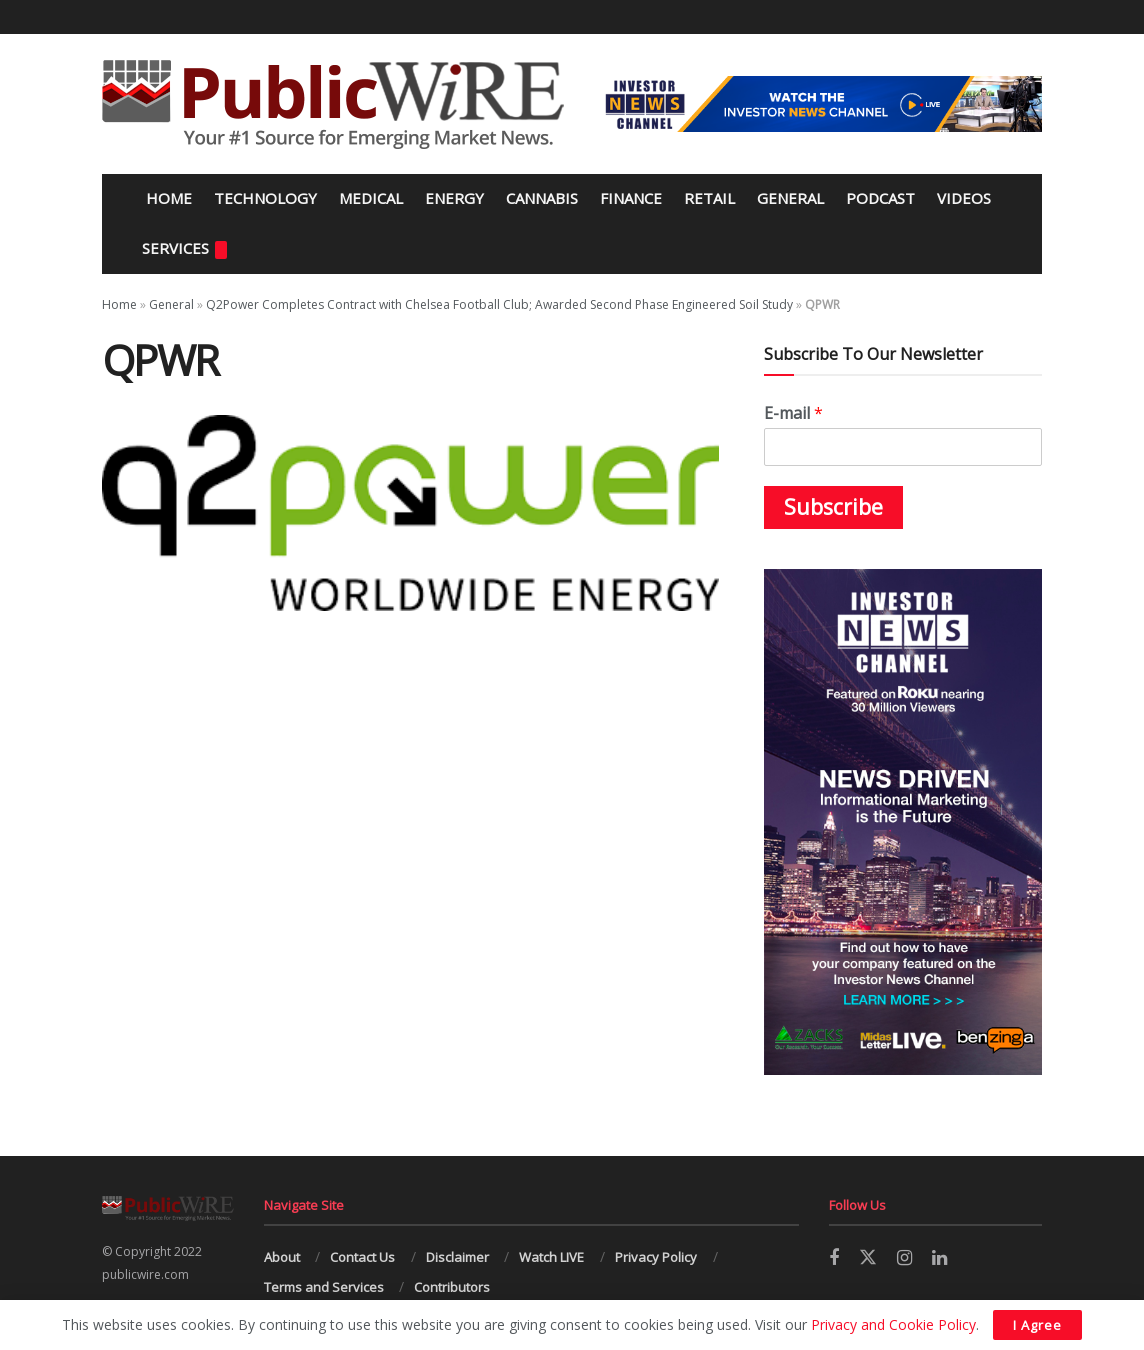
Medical (371, 198)
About (282, 1257)
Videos (964, 198)
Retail (709, 198)
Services (184, 248)
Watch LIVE (551, 1257)
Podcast (880, 198)
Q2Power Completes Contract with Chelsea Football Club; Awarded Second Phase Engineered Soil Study (499, 304)
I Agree (1037, 1325)
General (790, 198)
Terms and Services (324, 1287)
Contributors (452, 1287)
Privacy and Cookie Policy (893, 1324)
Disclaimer (457, 1257)
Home (167, 198)
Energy (454, 198)
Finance (631, 198)
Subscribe (833, 507)
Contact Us (362, 1257)
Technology (265, 198)
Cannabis (542, 198)
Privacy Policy (656, 1257)
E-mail (793, 413)
